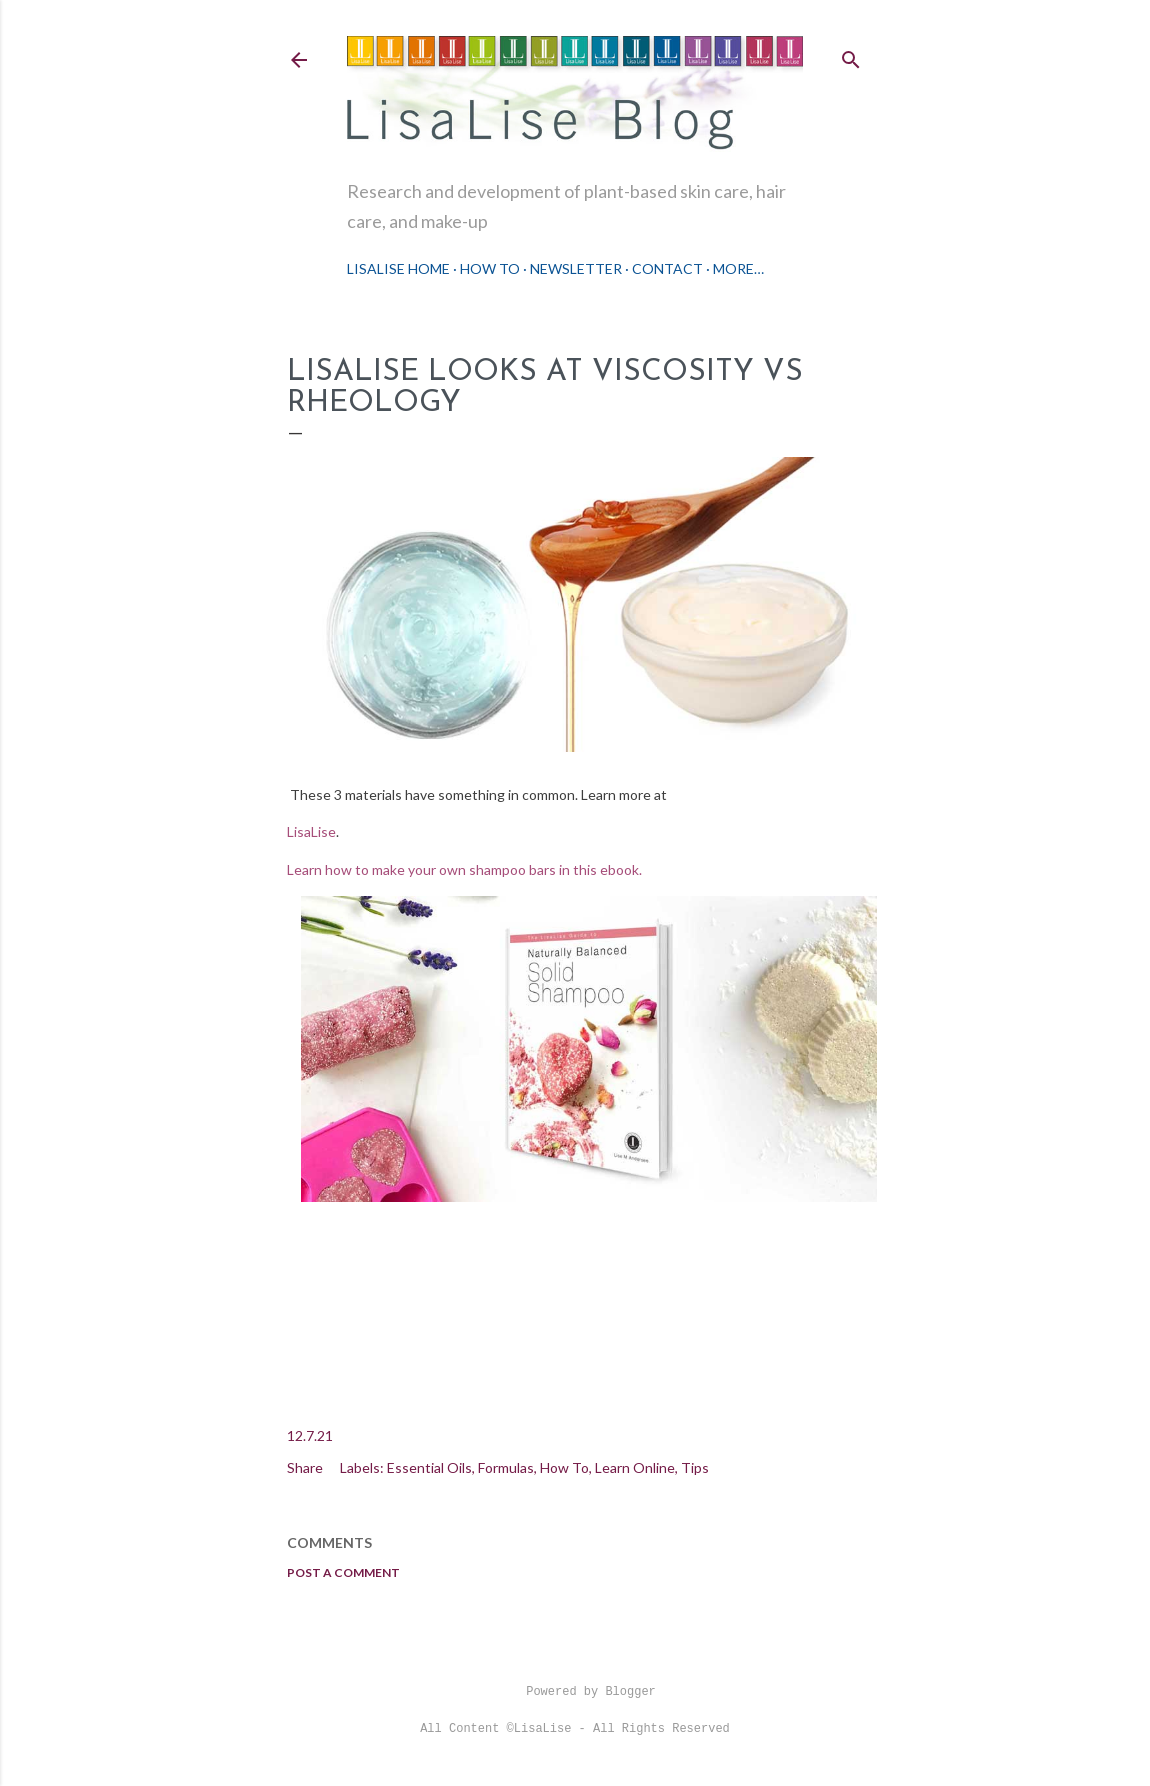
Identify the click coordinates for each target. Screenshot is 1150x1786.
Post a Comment (343, 1572)
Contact (667, 268)
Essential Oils (429, 1467)
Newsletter (576, 268)
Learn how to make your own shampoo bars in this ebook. (466, 869)
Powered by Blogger (575, 1692)
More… (738, 268)
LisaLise (311, 831)
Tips (695, 1467)
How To (490, 268)
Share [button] (305, 1467)
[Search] (851, 55)
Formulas (506, 1467)
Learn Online (635, 1467)
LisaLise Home (398, 268)
